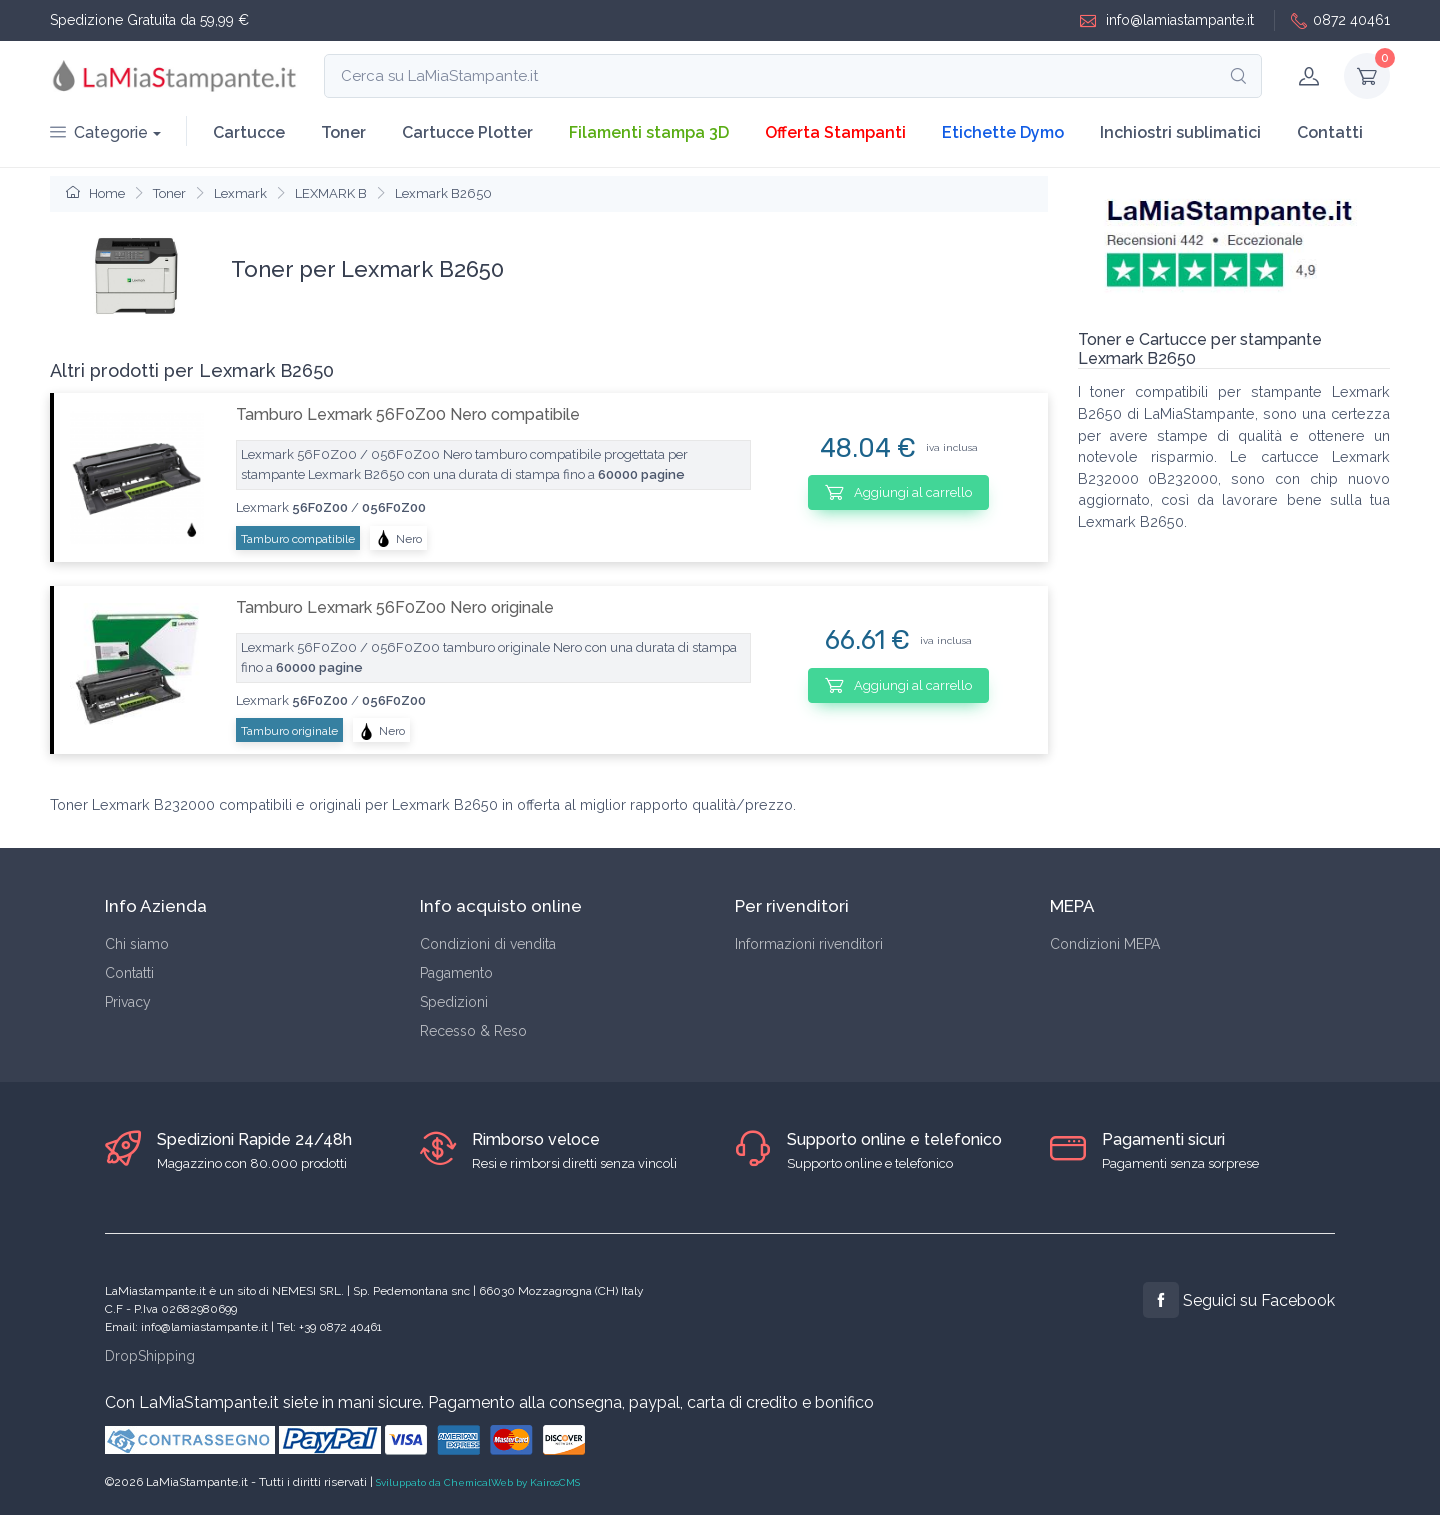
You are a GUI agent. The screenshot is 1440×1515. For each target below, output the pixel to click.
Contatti (1330, 132)
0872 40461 (1340, 20)
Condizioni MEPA (1105, 944)
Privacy (128, 1002)
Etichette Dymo (1003, 132)
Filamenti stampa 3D (649, 132)
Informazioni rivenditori (809, 944)
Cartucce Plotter (467, 132)
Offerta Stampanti (835, 132)
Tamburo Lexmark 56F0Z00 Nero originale (395, 607)
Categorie (99, 132)
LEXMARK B (331, 193)
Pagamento (456, 973)
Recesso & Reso (473, 1031)
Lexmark (240, 193)
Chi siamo (137, 944)
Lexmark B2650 (443, 193)
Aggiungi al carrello (898, 492)
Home (95, 193)
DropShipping (150, 1356)
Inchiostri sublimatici (1180, 132)
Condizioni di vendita (488, 944)
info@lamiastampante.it (1167, 20)
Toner (343, 132)
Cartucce (249, 132)
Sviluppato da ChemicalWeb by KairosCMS (478, 1482)
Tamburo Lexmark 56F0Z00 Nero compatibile (408, 414)
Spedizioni (454, 1002)
